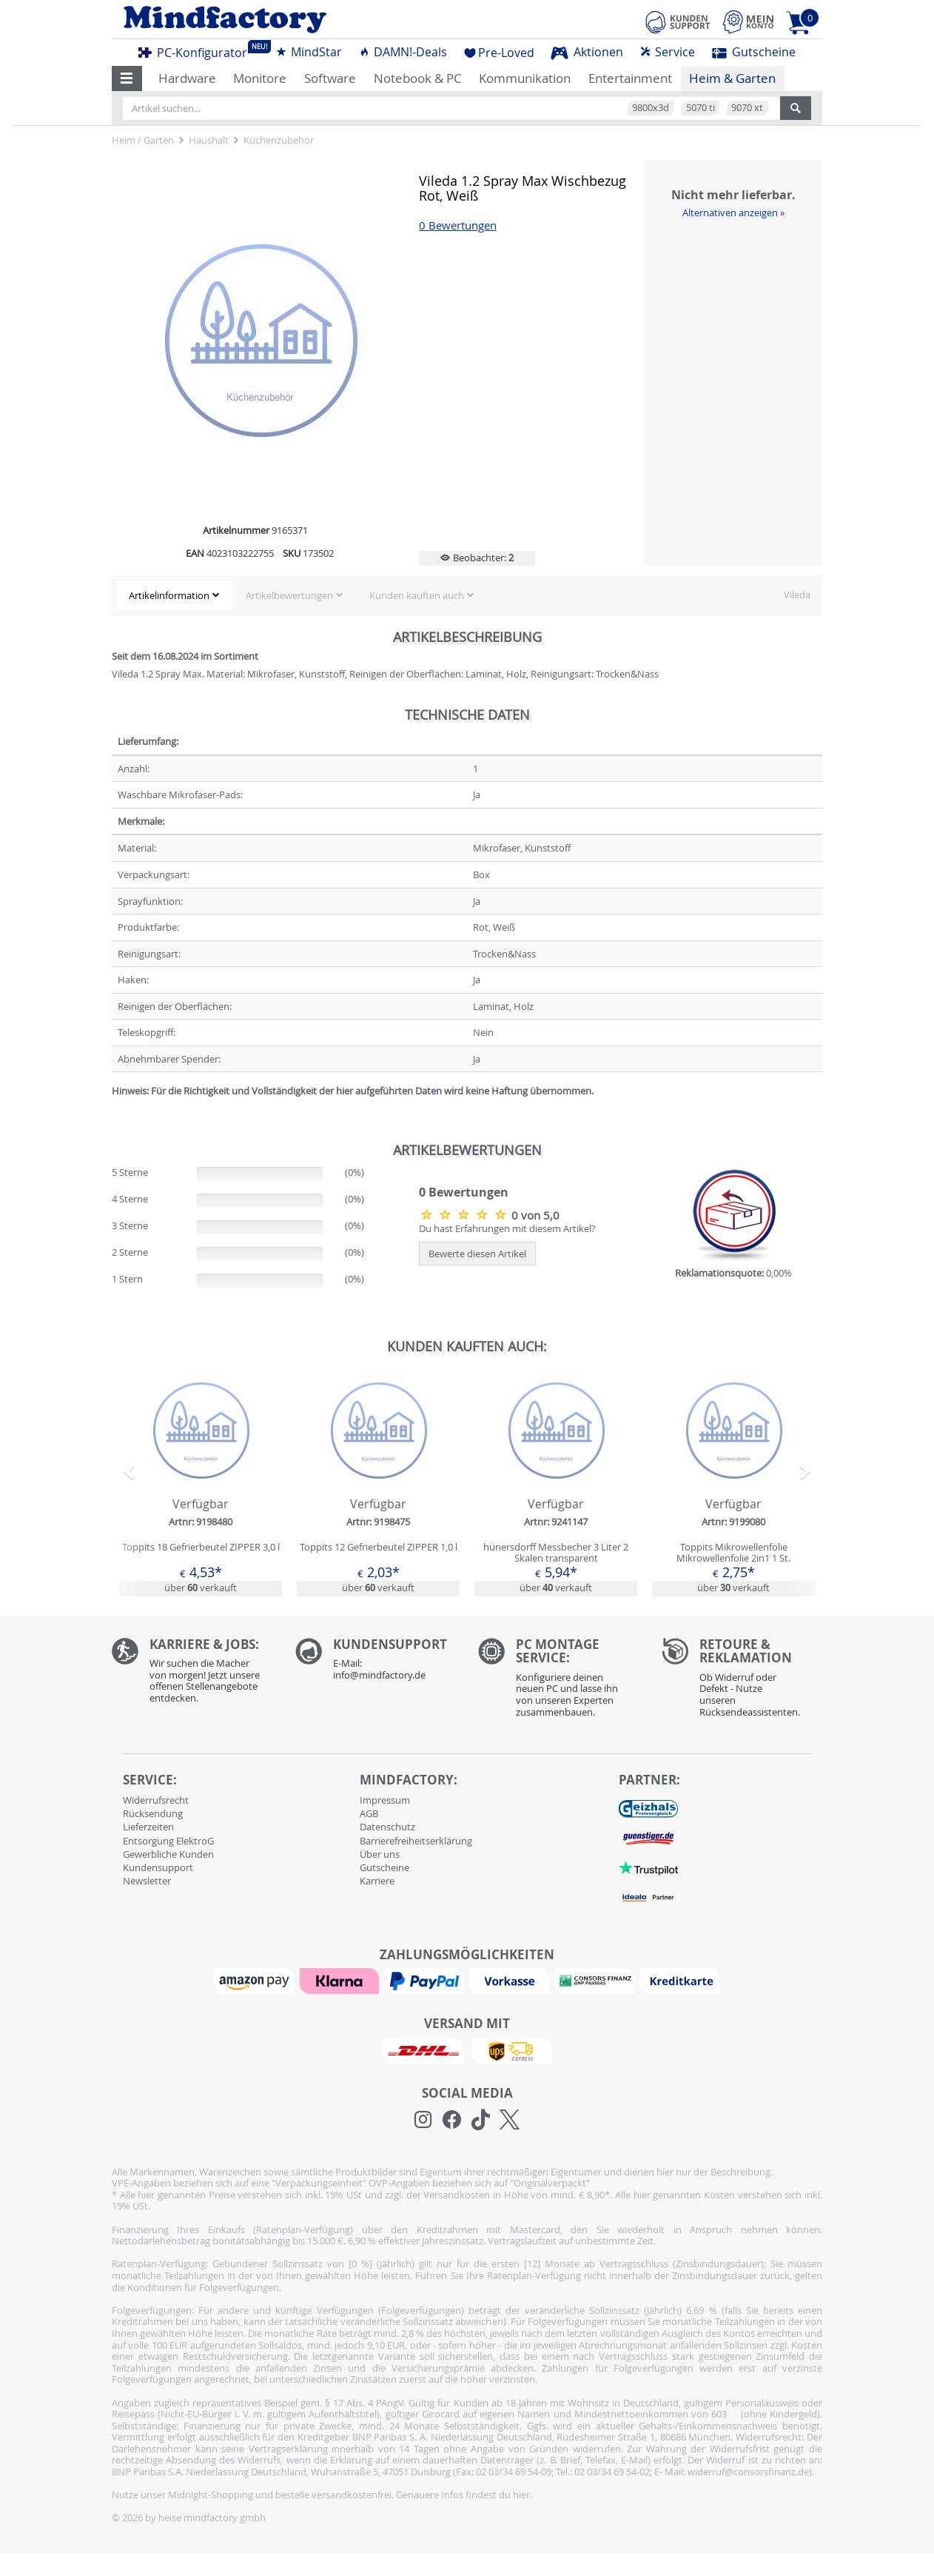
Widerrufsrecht (156, 1800)
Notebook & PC (418, 78)
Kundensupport (158, 1867)
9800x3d (650, 107)
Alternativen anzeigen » (733, 212)
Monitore (259, 78)
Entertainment (630, 78)
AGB (369, 1813)
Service (667, 52)
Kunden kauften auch (416, 595)
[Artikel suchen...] (451, 108)
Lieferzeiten (148, 1826)
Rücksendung (153, 1813)
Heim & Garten (732, 78)
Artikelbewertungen (289, 595)
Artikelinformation (169, 595)
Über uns (380, 1854)
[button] (127, 78)
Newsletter (147, 1880)
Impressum (385, 1800)
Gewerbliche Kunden (168, 1854)
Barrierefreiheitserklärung (416, 1840)
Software (330, 78)
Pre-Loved (499, 52)
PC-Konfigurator (196, 50)
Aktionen (587, 52)
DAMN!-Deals (402, 52)
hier (521, 2494)
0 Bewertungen (458, 225)
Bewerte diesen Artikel (477, 1253)
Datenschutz (387, 1826)
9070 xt (747, 107)
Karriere (377, 1880)
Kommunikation (525, 78)
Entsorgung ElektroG (168, 1840)
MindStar (308, 52)
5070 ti (700, 107)
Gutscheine (754, 52)
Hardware (187, 78)
